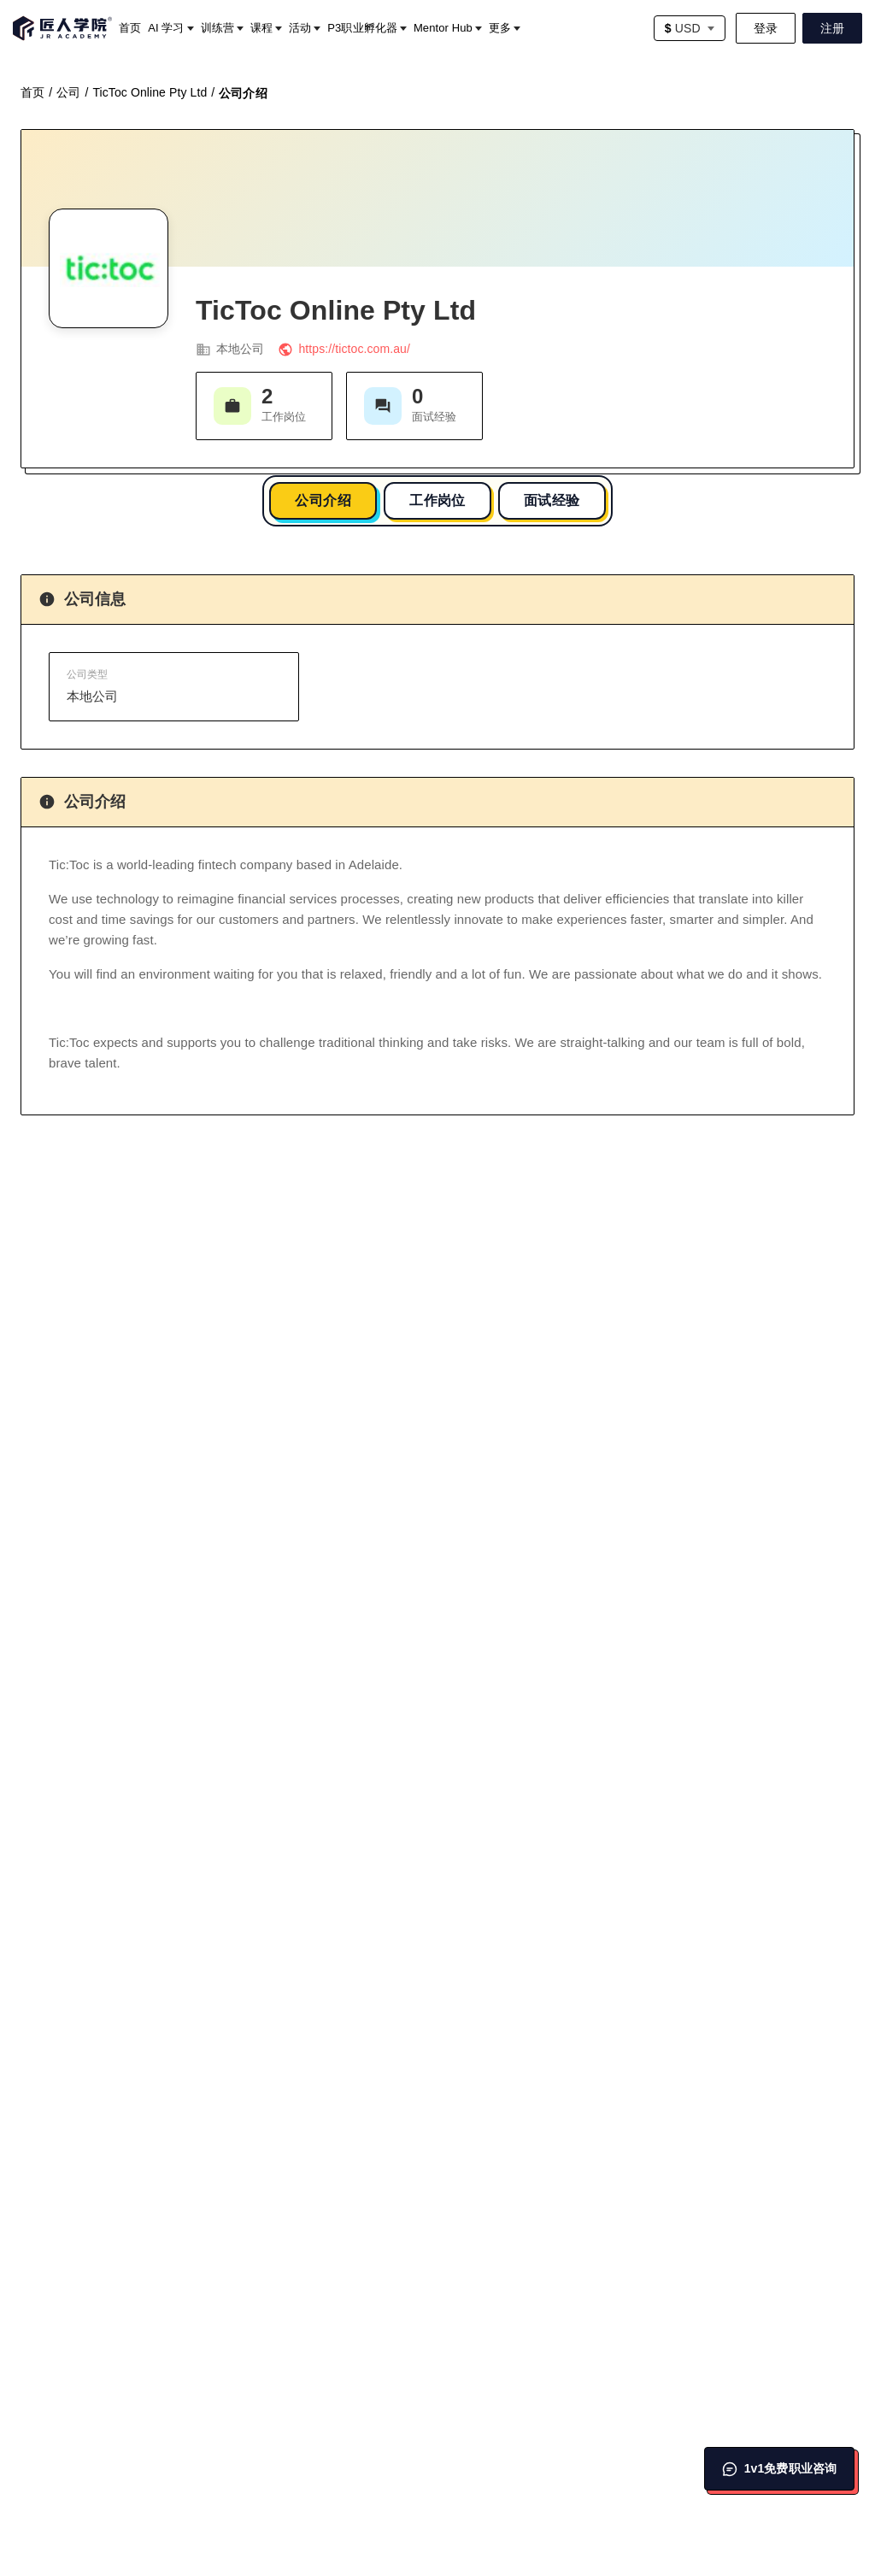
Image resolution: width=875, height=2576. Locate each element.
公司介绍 (323, 500)
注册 (832, 28)
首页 (32, 92)
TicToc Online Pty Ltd (149, 92)
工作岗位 (437, 500)
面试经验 (552, 500)
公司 (68, 92)
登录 (766, 28)
